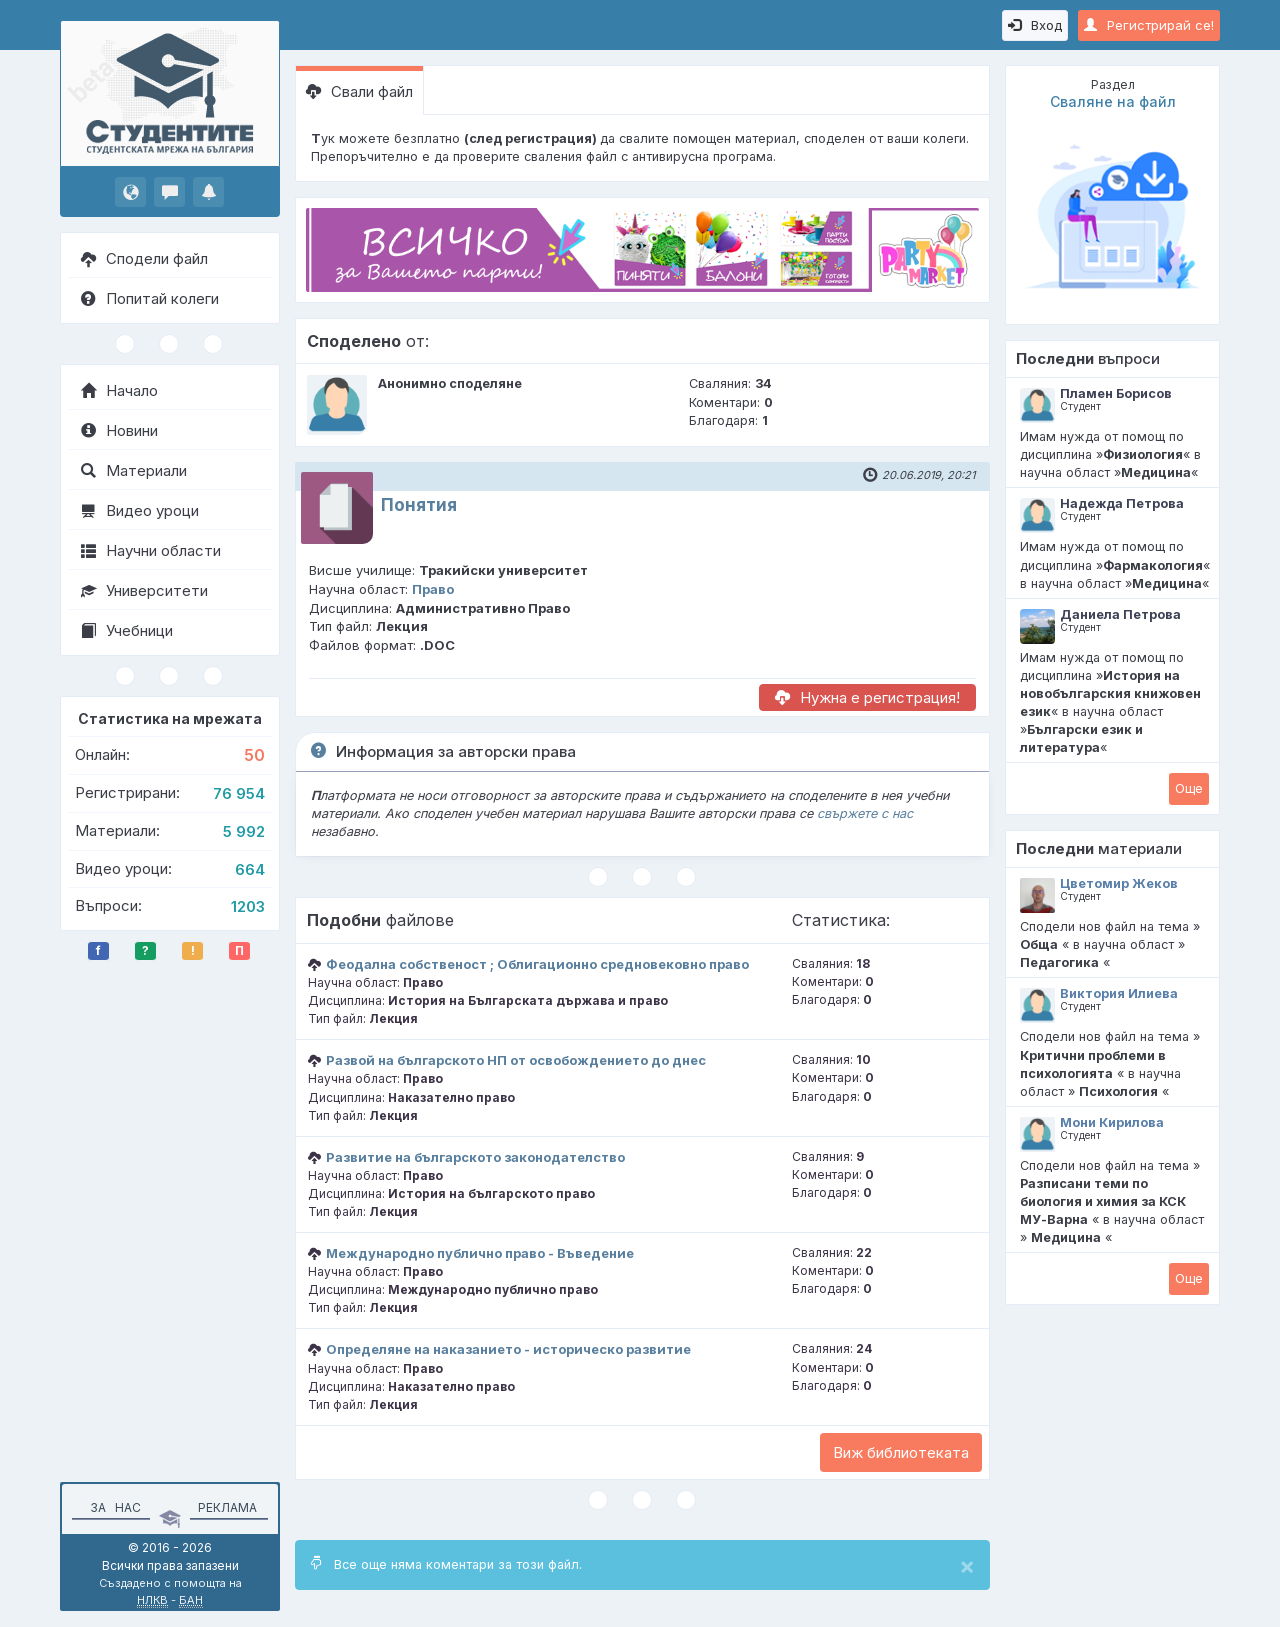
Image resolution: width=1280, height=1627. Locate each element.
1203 (248, 906)
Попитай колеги (150, 298)
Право (433, 589)
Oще (1189, 788)
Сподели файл (144, 258)
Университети (144, 590)
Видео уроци (140, 510)
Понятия (419, 505)
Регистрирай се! (1149, 25)
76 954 (239, 793)
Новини (119, 430)
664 (250, 869)
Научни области (151, 550)
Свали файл (359, 91)
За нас (112, 1507)
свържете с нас (865, 813)
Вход (1035, 25)
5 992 (244, 831)
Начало (119, 390)
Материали (134, 470)
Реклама (227, 1507)
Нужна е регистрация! (867, 697)
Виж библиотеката (901, 1452)
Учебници (127, 630)
